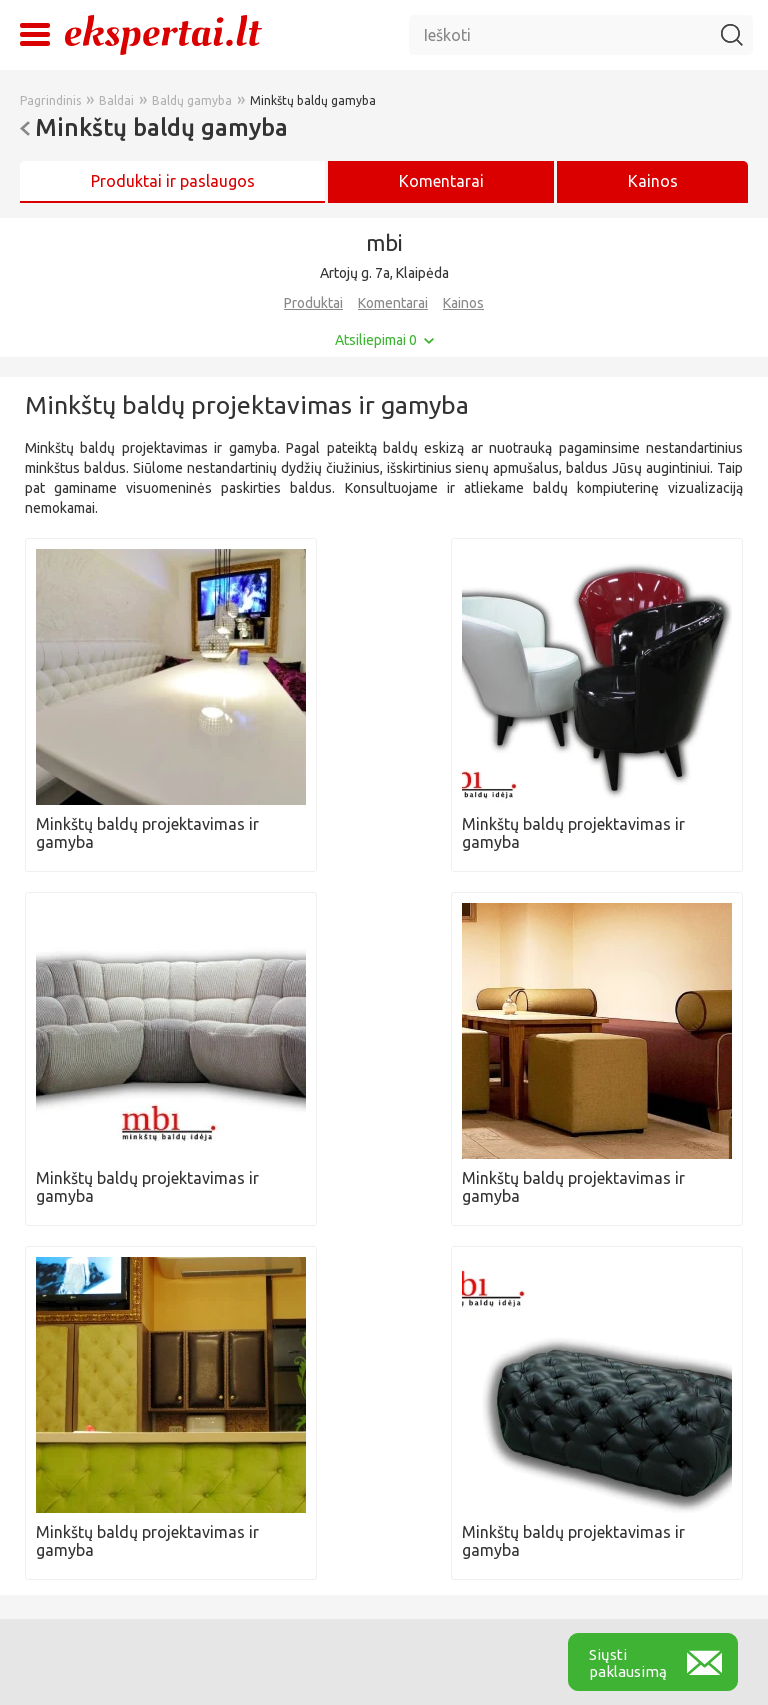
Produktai (313, 303)
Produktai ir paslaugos (173, 181)
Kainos (653, 181)
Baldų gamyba (192, 100)
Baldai (116, 100)
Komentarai (393, 303)
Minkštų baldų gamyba (313, 100)
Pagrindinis (50, 100)
